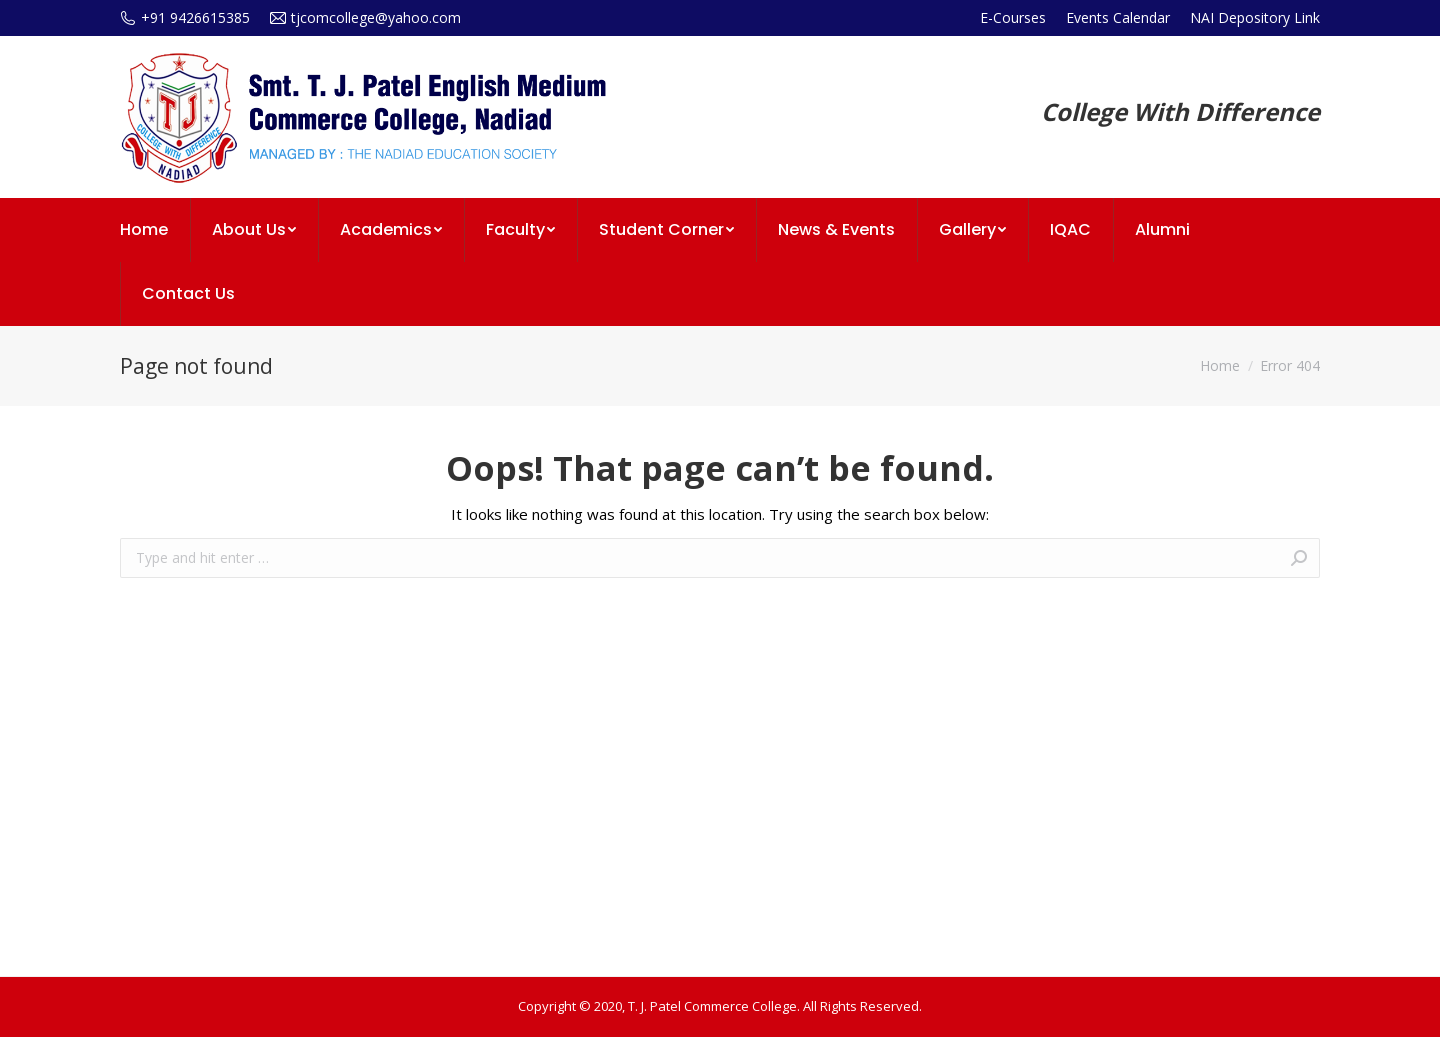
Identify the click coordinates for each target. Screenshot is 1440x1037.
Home (1220, 365)
